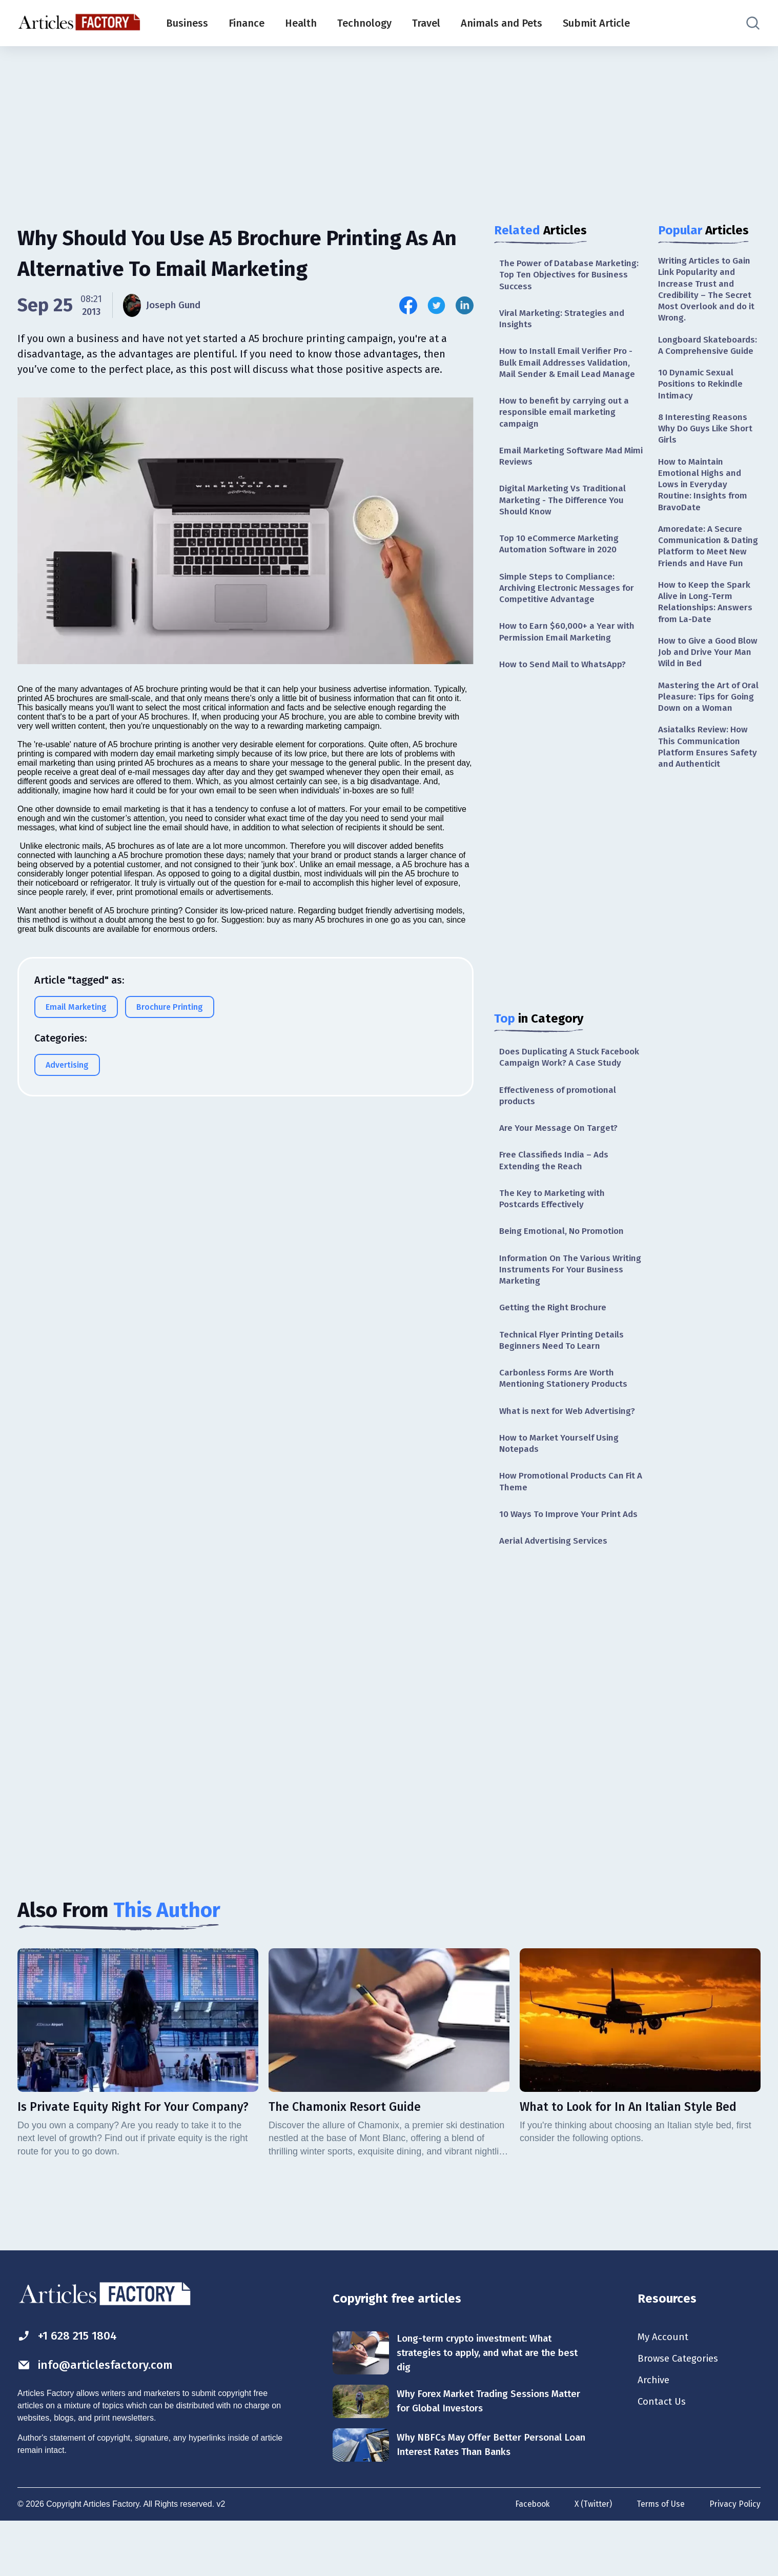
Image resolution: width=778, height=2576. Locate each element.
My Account (664, 2390)
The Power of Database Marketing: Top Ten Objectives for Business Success (570, 275)
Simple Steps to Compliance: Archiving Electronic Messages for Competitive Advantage (570, 599)
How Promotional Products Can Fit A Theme (570, 1520)
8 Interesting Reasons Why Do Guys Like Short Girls (707, 435)
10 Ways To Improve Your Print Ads (562, 1559)
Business (187, 23)
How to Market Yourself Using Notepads (561, 1480)
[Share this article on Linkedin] (465, 305)
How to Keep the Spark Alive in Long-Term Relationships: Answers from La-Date (706, 628)
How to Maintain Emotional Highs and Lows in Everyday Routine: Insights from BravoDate (704, 494)
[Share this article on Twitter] (436, 305)
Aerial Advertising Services (555, 1593)
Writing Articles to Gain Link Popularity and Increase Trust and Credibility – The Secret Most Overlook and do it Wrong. (707, 291)
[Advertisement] (389, 125)
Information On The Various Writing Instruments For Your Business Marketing (559, 1302)
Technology (364, 23)
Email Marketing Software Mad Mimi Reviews (563, 462)
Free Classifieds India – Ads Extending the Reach (556, 1190)
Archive (654, 2435)
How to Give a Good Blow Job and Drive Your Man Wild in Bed (708, 680)
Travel (426, 23)
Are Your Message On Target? (560, 1156)
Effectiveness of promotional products (560, 1123)
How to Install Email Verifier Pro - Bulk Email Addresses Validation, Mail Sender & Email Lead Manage (570, 366)
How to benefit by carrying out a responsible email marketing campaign (567, 417)
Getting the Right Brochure (555, 1341)
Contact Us (663, 2457)
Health (301, 23)
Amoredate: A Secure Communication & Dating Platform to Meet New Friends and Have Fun (709, 564)
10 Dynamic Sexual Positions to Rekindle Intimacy (702, 389)
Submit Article (596, 23)
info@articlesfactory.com (99, 2418)
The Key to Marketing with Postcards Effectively (554, 1229)
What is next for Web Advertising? (571, 1447)
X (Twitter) (590, 2559)
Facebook (529, 2559)
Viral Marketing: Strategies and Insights (563, 320)
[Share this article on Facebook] (408, 305)
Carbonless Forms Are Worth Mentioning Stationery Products (566, 1414)
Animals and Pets (501, 23)
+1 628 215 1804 (70, 2388)
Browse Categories (681, 2412)
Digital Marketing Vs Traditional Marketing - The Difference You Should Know (565, 508)
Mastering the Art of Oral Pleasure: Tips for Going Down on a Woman (704, 732)
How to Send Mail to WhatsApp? (566, 678)
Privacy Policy (735, 2559)
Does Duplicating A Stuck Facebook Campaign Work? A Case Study (570, 1077)
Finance (246, 23)
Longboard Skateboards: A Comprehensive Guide (709, 349)
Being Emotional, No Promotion (565, 1262)
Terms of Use (659, 2559)
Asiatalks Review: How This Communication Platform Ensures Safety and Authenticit (709, 791)
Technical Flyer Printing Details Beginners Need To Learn (563, 1374)
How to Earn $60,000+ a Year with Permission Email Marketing (569, 644)
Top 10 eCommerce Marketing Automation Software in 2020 (561, 553)
